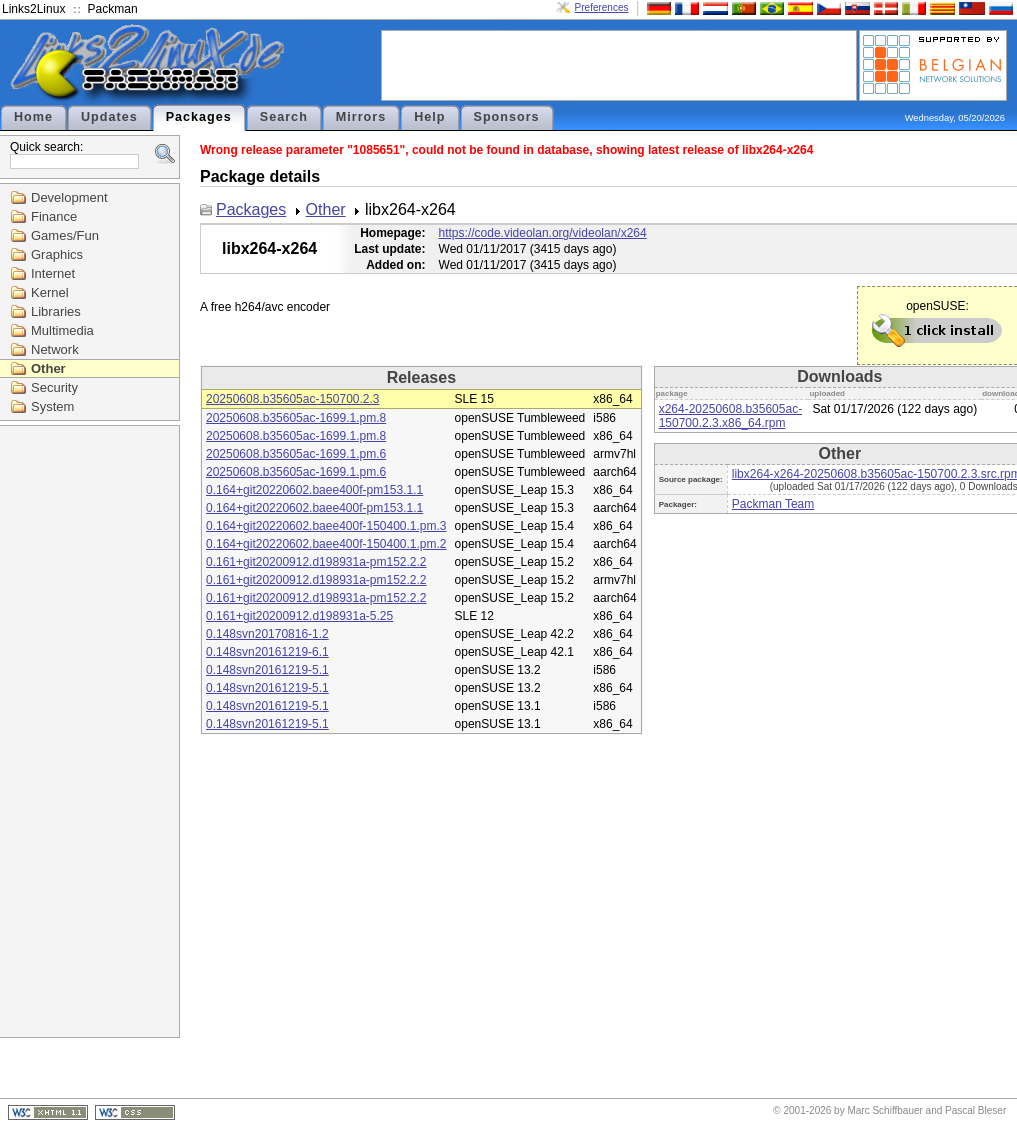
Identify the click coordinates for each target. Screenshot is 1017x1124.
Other (48, 368)
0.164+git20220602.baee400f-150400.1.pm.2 (326, 544)
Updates (109, 117)
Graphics (57, 254)
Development (69, 197)
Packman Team (773, 504)
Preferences (602, 7)
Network (55, 349)
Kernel (50, 292)
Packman (113, 9)
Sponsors (507, 117)
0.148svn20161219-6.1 (267, 652)
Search (284, 117)
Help (429, 117)
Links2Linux (33, 9)
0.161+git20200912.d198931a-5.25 (299, 616)
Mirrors (361, 117)
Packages (199, 117)
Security (54, 387)
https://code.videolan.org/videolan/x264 (543, 233)
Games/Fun (65, 235)
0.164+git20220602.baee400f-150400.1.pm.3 (326, 526)
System (52, 406)
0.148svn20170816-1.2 (267, 634)
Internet (53, 273)
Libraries (56, 311)
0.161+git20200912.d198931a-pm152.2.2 (316, 562)
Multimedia (62, 330)
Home (33, 117)
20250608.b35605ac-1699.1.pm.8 (296, 418)
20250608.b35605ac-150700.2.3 (293, 399)
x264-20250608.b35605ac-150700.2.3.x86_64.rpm (730, 416)
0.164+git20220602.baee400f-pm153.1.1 (314, 490)
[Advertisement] (619, 64)
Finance (54, 216)
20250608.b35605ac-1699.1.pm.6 (296, 454)
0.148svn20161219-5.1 (267, 670)
